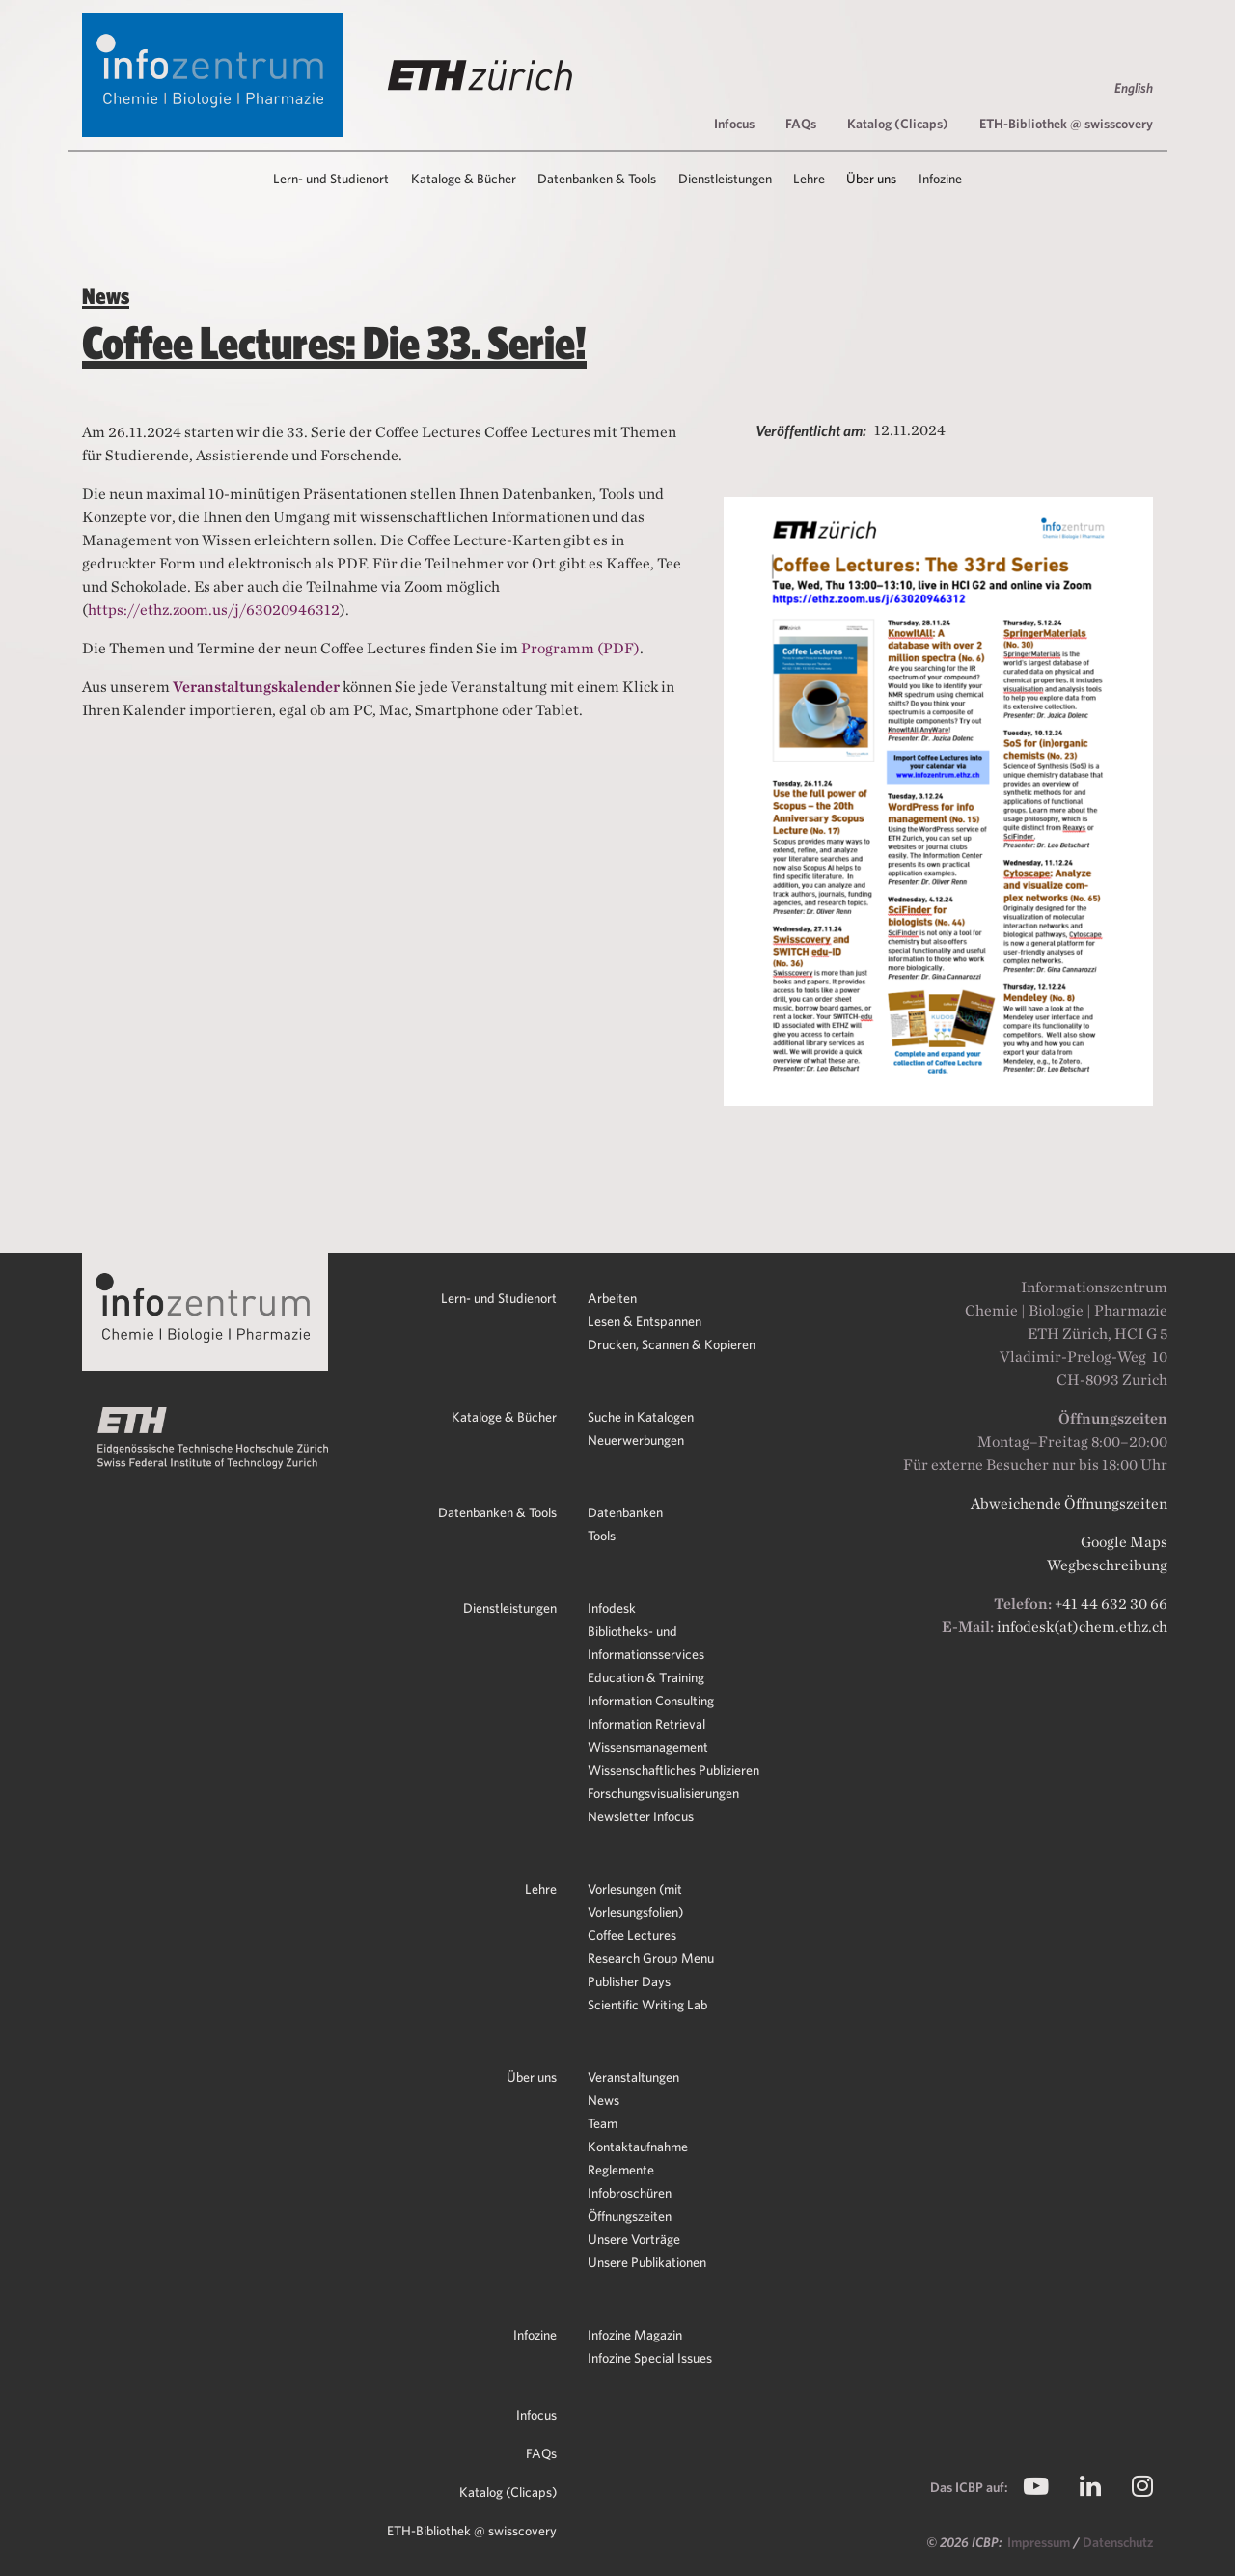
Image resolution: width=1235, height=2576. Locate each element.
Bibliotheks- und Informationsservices (646, 1642)
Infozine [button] (940, 178)
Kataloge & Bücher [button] (463, 178)
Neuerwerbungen (636, 1440)
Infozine (535, 2334)
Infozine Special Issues (650, 2358)
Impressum (1040, 2542)
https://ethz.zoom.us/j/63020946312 (214, 609)
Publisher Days (629, 1981)
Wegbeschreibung (1107, 1565)
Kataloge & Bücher (504, 1417)
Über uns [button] (871, 178)
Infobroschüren (630, 2193)
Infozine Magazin (635, 2334)
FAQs (800, 123)
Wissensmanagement (648, 1747)
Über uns (532, 2077)
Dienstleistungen (510, 1608)
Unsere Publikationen (647, 2262)
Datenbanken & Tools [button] (596, 178)
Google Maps (1124, 1542)
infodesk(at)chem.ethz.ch (1082, 1627)
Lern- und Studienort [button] (331, 178)
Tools (602, 1535)
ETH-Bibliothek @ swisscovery (1066, 123)
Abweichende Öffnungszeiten (1069, 1503)
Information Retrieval (646, 1723)
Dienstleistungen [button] (725, 178)
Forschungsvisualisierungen (663, 1793)
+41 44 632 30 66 (1111, 1603)
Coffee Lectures (632, 1935)
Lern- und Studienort (499, 1298)
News (603, 2100)
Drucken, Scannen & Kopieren (671, 1344)
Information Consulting (651, 1700)
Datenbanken (625, 1512)
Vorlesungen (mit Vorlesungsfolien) (635, 1900)
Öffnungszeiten (630, 2216)
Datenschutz (1118, 2542)
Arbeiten (612, 1298)
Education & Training (646, 1677)
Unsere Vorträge (634, 2239)
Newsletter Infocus (641, 1816)
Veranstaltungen (633, 2077)
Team (603, 2123)
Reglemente (621, 2169)
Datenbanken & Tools (497, 1512)
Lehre (541, 1889)
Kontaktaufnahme (638, 2146)
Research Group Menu (651, 1958)
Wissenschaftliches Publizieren (673, 1770)
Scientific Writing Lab (647, 2004)
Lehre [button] (809, 178)
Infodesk (612, 1608)
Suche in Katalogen (641, 1417)
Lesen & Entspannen (644, 1321)
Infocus (734, 123)
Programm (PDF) (580, 648)
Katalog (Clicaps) (897, 123)
